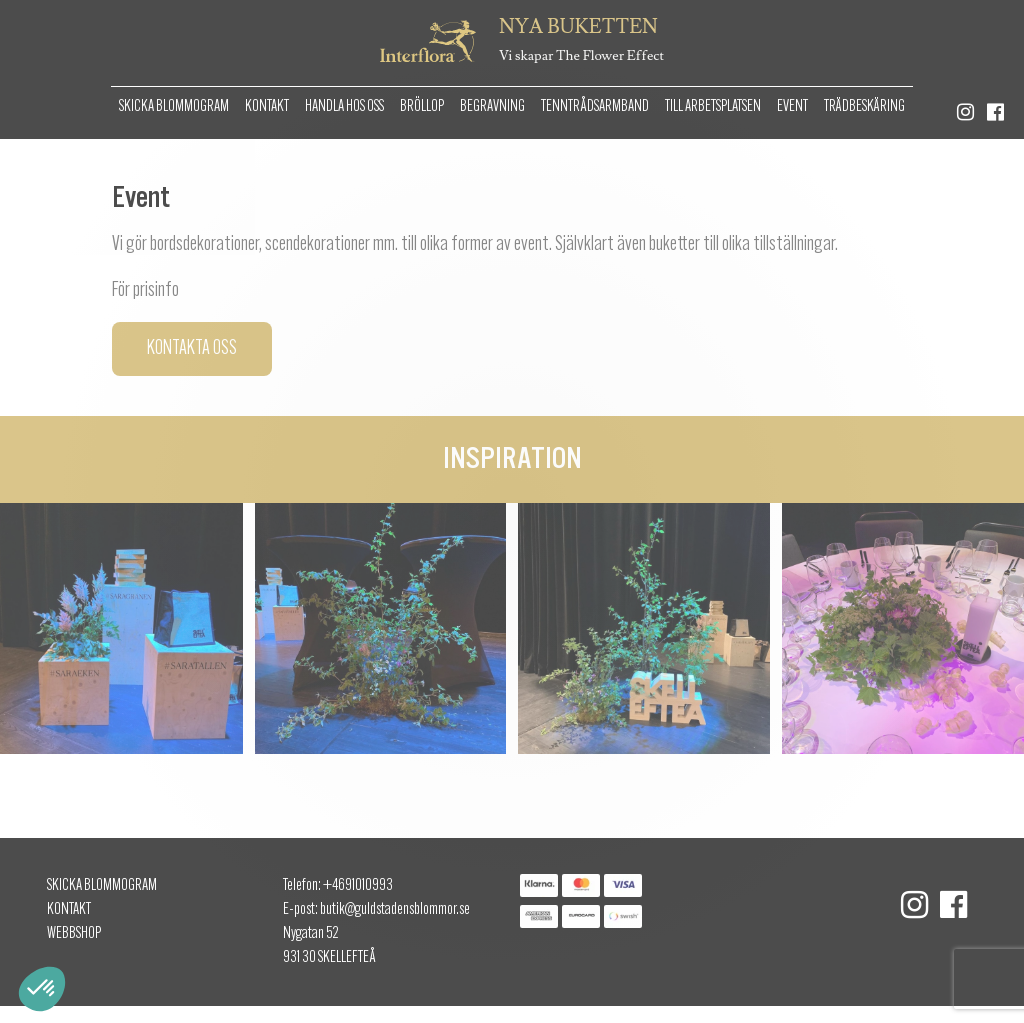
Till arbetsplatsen (713, 107)
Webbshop (74, 934)
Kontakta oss (192, 349)
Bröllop (422, 107)
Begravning (492, 107)
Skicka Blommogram (174, 107)
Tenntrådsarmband (595, 107)
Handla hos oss (344, 107)
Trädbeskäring (864, 107)
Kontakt (267, 107)
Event (792, 107)
